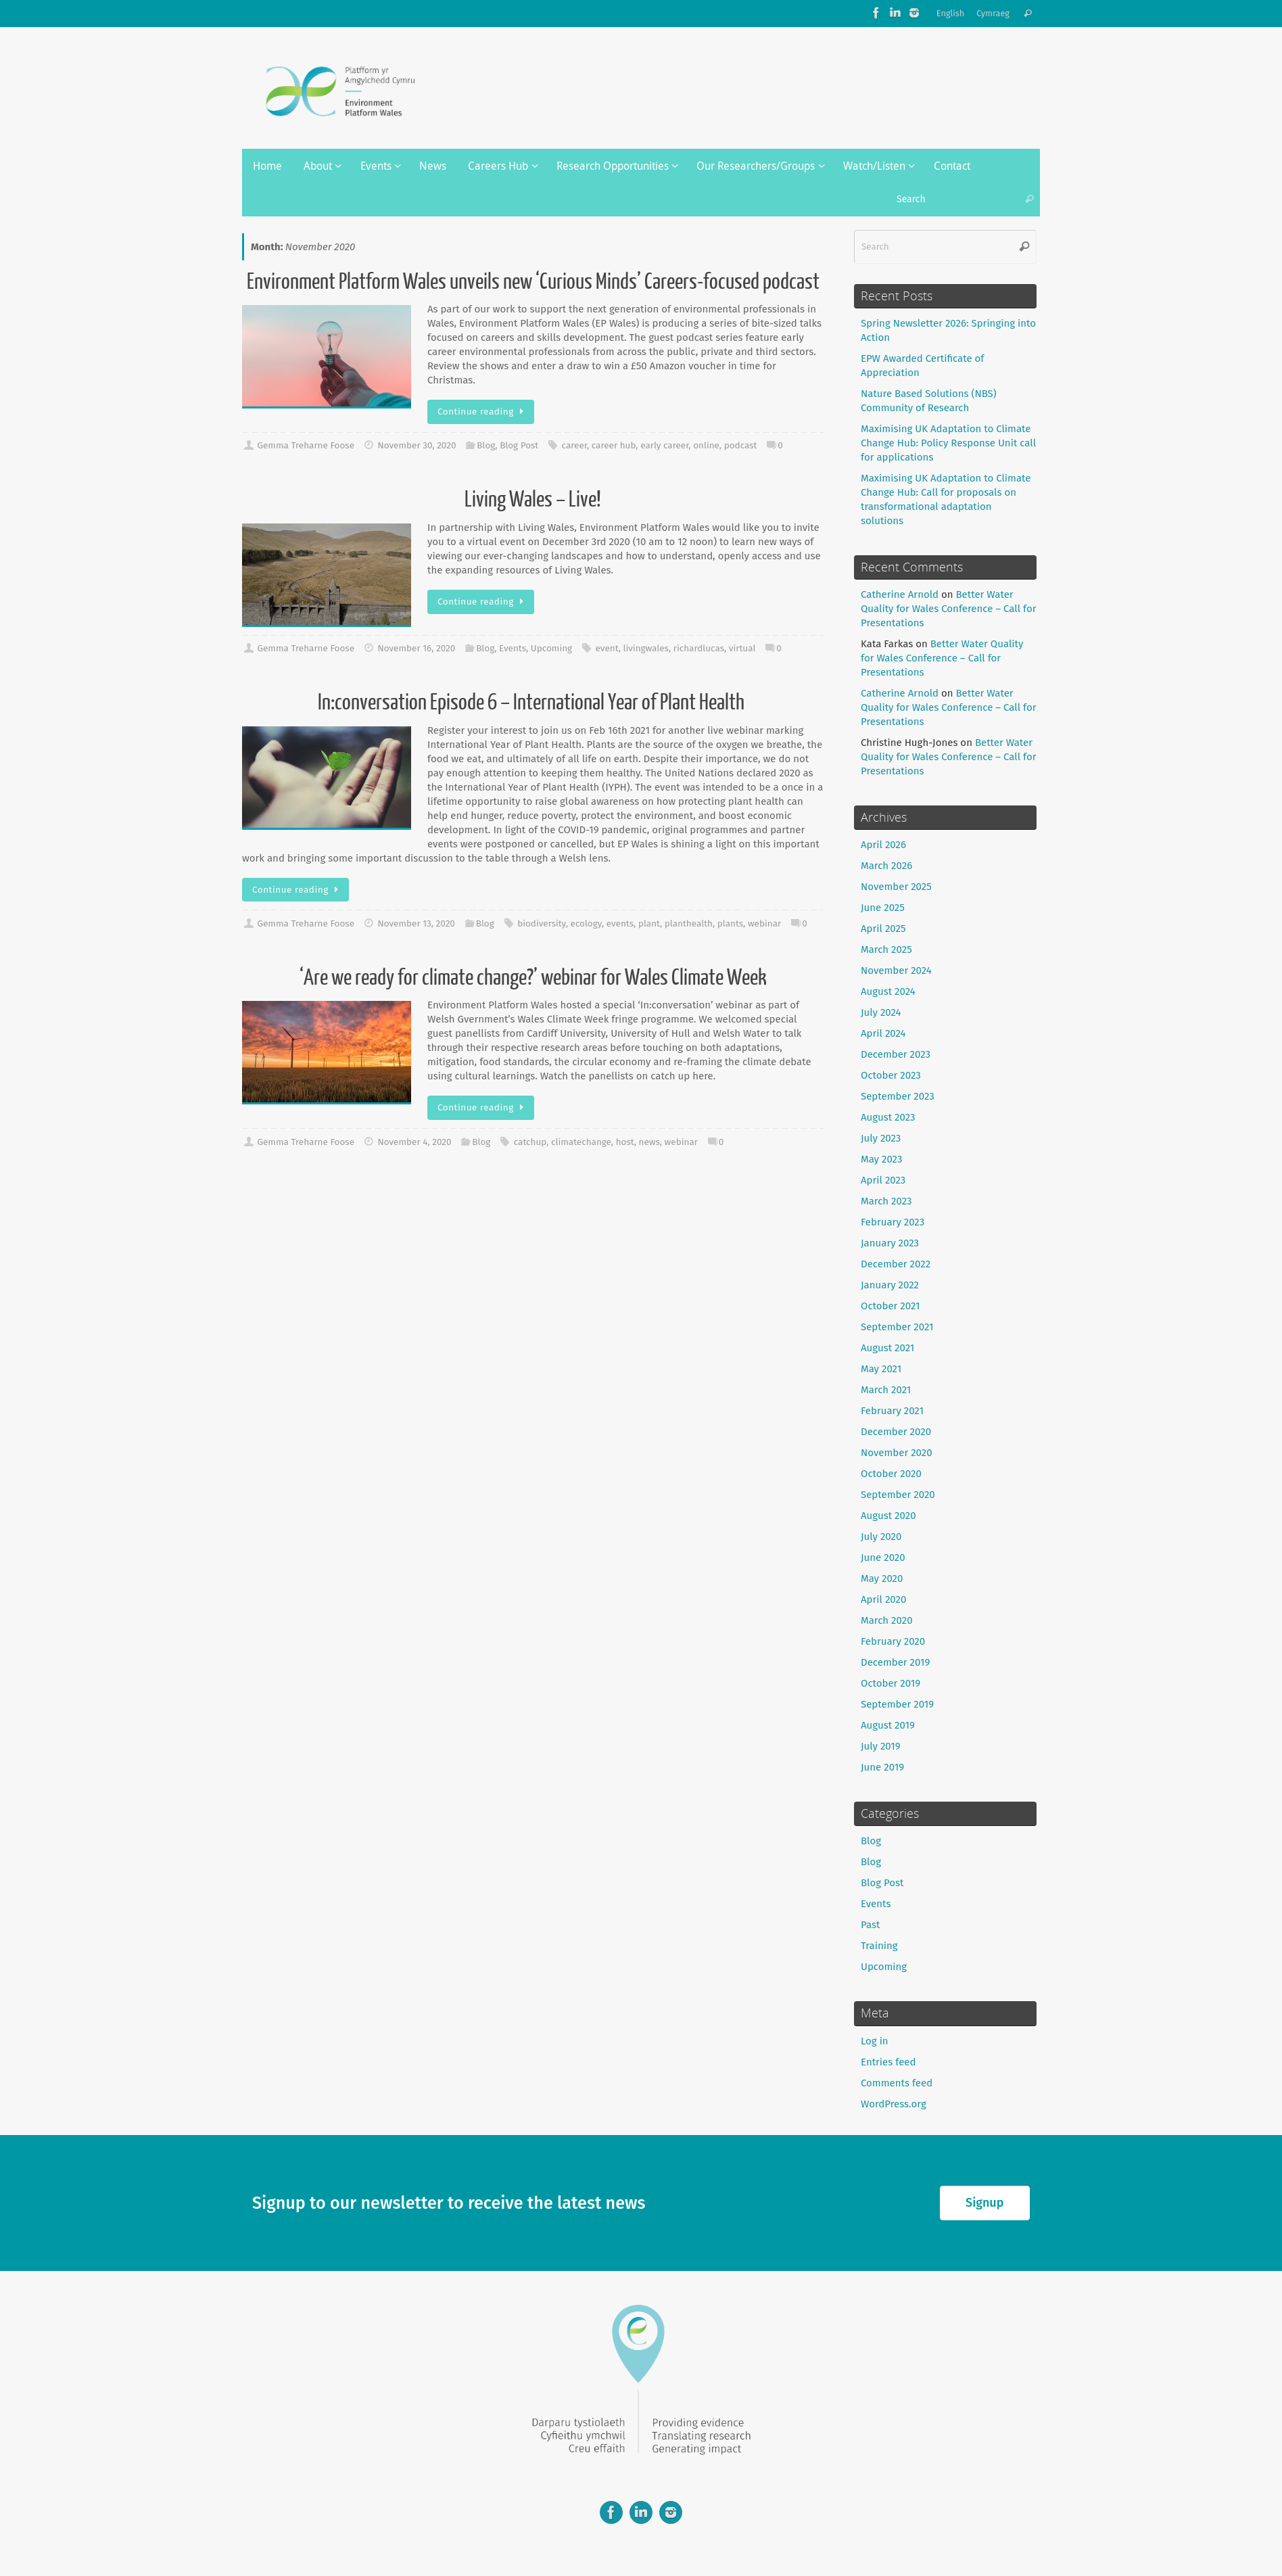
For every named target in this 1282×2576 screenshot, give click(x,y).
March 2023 (886, 1201)
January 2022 (890, 1285)
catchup (530, 1142)
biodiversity (541, 923)
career (574, 445)
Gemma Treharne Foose (305, 445)
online (706, 445)
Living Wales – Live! (533, 500)
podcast (740, 445)
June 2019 (882, 1767)
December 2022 (895, 1264)
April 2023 (883, 1180)
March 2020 (887, 1620)
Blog (486, 445)
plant (649, 923)
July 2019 (881, 1746)
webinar (764, 923)
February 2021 (892, 1411)
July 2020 (881, 1536)
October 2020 (891, 1474)
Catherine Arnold (900, 594)
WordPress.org (893, 2104)
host (625, 1142)
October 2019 (890, 1683)
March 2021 (886, 1390)
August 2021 (887, 1348)
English (950, 13)
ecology (586, 923)
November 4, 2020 (414, 1142)
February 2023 (892, 1222)
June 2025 (883, 907)
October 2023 (891, 1075)
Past (870, 1925)
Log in (874, 2041)
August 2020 (888, 1515)
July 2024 (881, 1012)
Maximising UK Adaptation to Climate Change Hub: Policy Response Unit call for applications (948, 443)
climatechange (581, 1142)
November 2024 (896, 970)
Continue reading (483, 411)
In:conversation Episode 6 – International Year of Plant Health (533, 702)
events (620, 923)
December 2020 (896, 1432)
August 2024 (888, 991)
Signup (984, 2202)
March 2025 (886, 949)
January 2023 (890, 1243)
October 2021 (890, 1306)
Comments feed (896, 2083)
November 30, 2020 (416, 445)
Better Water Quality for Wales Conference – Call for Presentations (949, 608)
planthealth (689, 923)
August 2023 (888, 1117)
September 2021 (897, 1327)
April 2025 (883, 928)
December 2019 (895, 1662)
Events (512, 648)
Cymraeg (993, 13)
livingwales (645, 648)
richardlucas (698, 648)
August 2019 (888, 1725)
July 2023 (881, 1138)
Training (879, 1946)
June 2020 (883, 1557)
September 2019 (897, 1704)
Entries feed (888, 2062)
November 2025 (896, 887)
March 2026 (886, 866)
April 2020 (883, 1599)
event (607, 648)
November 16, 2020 (416, 648)
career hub (614, 445)
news (649, 1142)
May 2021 (881, 1369)
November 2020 (896, 1453)
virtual (742, 648)
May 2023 (881, 1159)
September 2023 (897, 1096)
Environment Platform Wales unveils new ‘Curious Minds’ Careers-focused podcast (533, 282)
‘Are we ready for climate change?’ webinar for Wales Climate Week (533, 978)
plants (730, 923)
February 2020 (893, 1641)
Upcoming (551, 648)
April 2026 (883, 845)
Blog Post (519, 445)
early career (664, 445)
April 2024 (883, 1033)
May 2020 (882, 1578)
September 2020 (898, 1495)
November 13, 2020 (415, 923)
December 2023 (895, 1054)
